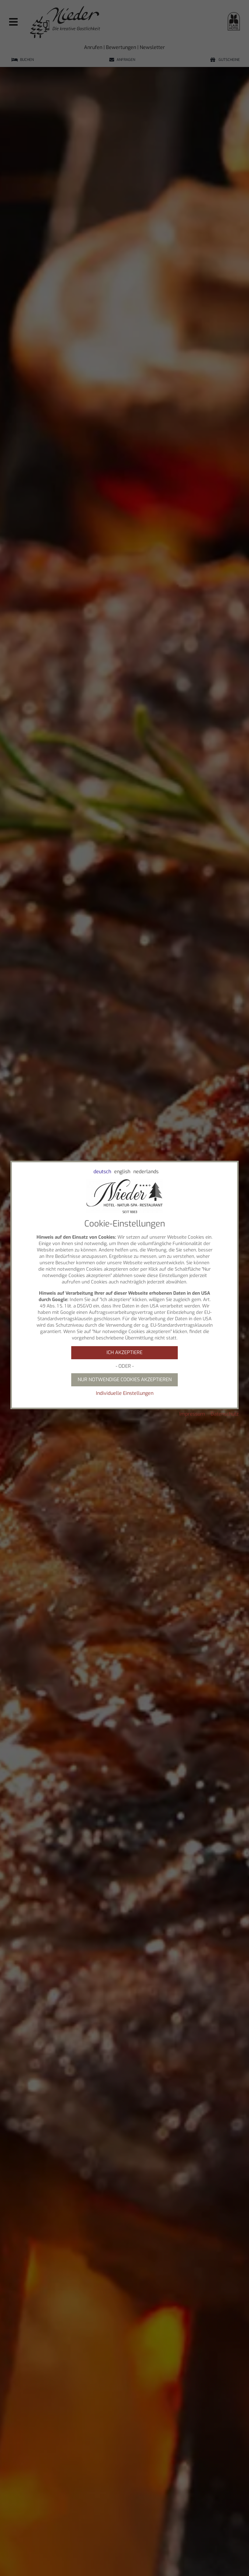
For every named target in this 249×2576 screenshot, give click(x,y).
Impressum (192, 1414)
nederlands (146, 1171)
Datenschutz (225, 1414)
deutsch (102, 1171)
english (122, 1171)
